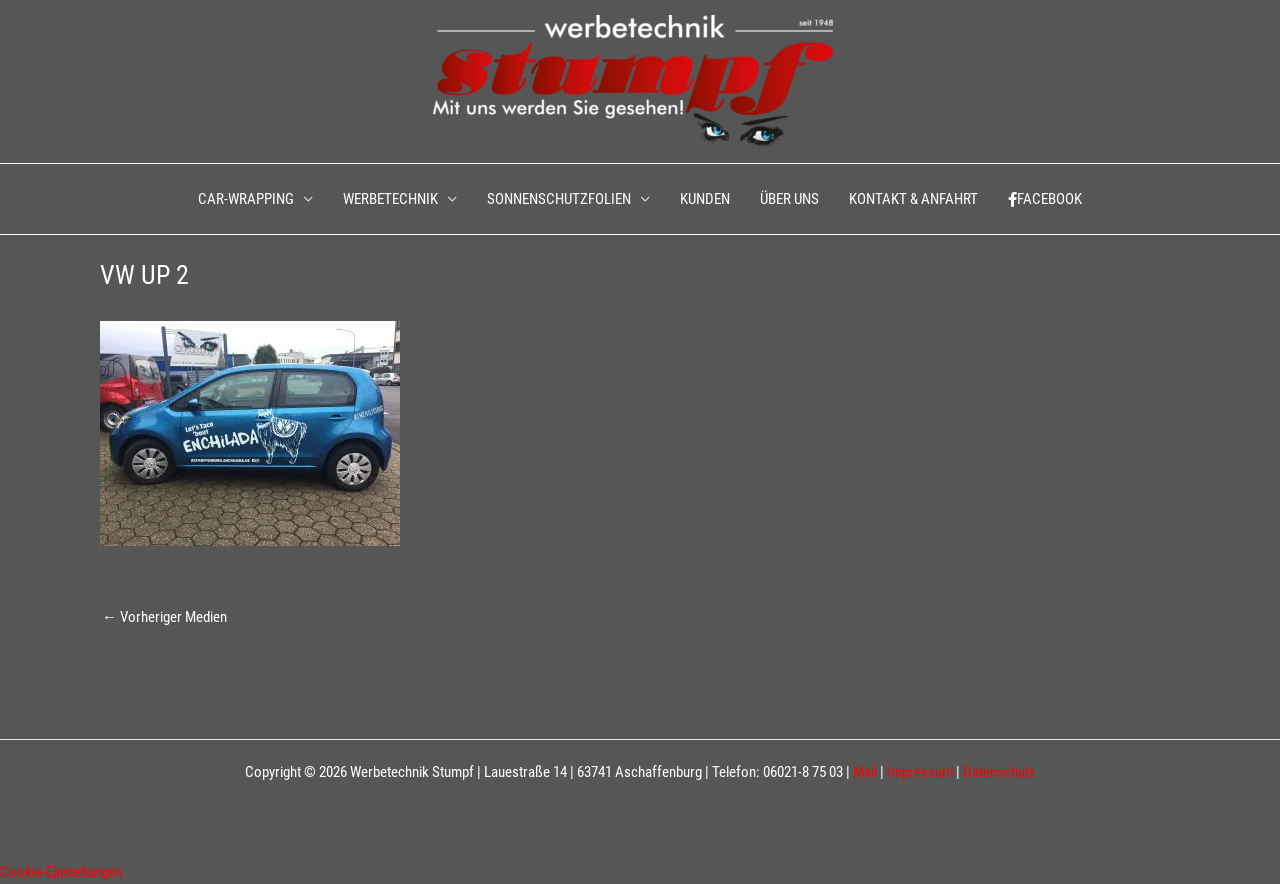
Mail (865, 772)
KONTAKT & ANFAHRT (913, 199)
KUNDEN (705, 199)
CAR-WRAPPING (246, 199)
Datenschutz (999, 772)
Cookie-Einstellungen (61, 872)
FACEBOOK (1045, 199)
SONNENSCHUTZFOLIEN (559, 199)
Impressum (920, 772)
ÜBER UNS (789, 199)
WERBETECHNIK (390, 199)
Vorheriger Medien (164, 617)
